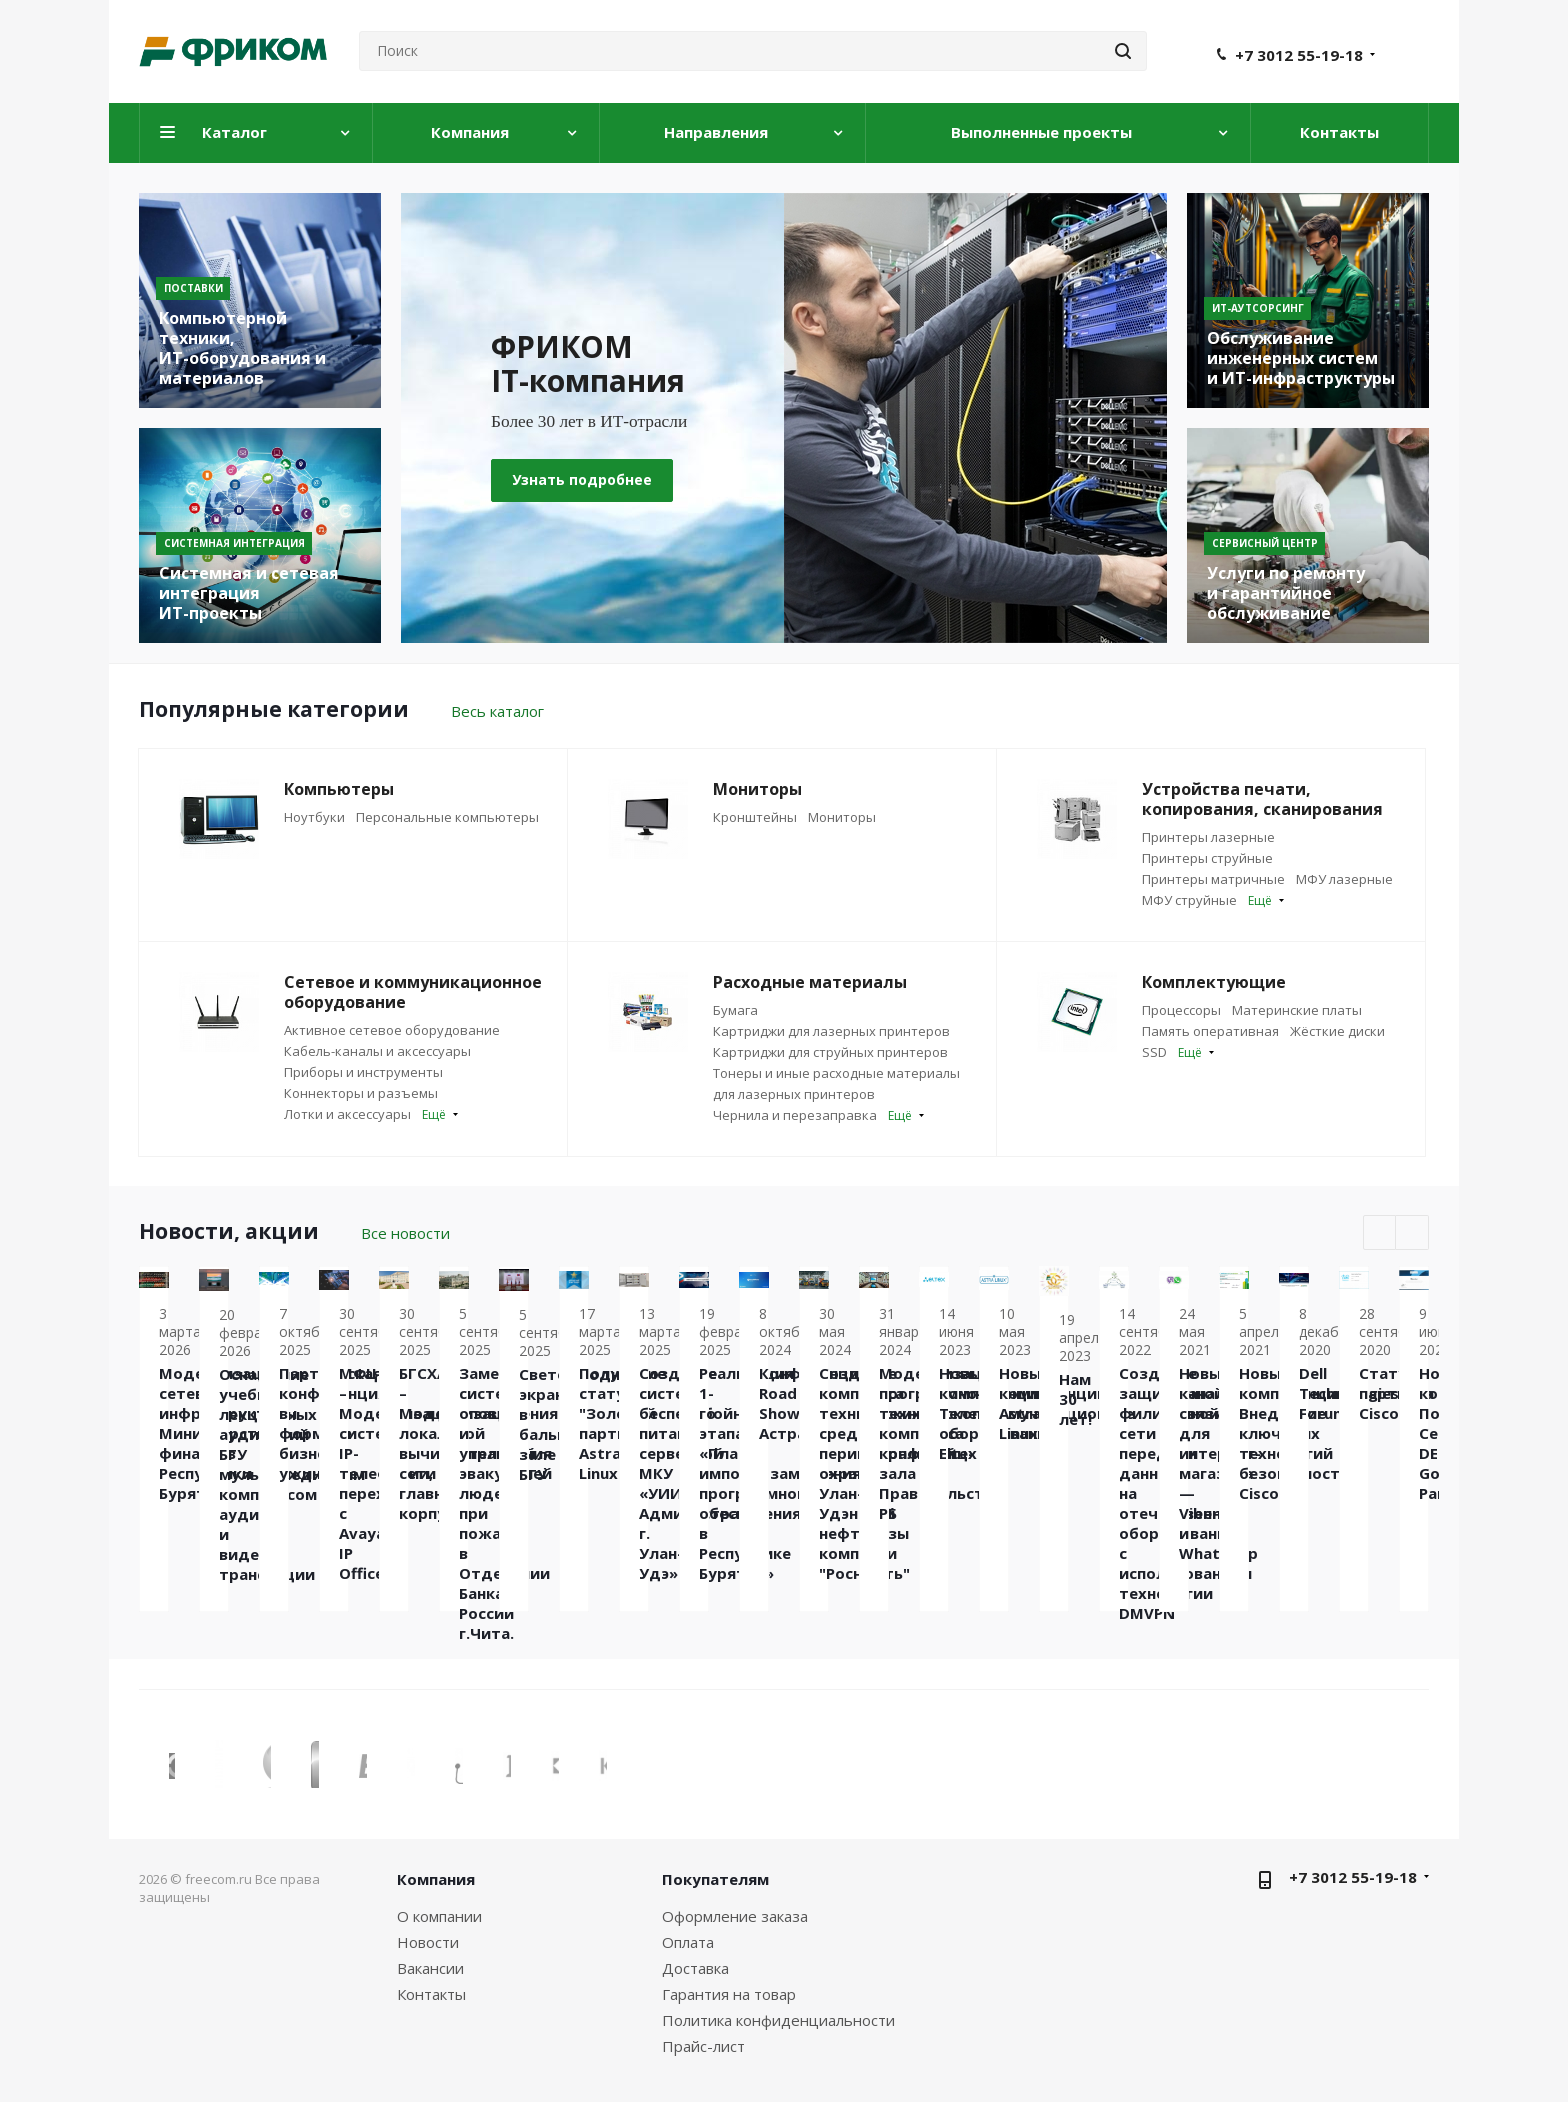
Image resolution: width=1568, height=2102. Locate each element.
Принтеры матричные (1213, 879)
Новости (428, 1942)
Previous (1380, 1233)
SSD (1154, 1052)
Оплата (688, 1942)
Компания (436, 1879)
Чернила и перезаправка (795, 1115)
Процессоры (1181, 1010)
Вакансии (430, 1968)
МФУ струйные (1189, 900)
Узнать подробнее (582, 479)
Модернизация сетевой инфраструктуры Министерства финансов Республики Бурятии (254, 1483)
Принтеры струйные (1207, 858)
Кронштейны (755, 817)
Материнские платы (1297, 1010)
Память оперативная (1210, 1031)
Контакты (431, 1994)
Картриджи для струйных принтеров (830, 1052)
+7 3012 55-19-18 (1299, 55)
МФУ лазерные (1344, 879)
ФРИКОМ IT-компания (614, 363)
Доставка (695, 1968)
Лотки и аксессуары (347, 1114)
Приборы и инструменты (363, 1072)
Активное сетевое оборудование (392, 1030)
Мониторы (842, 817)
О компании (439, 1916)
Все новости (405, 1233)
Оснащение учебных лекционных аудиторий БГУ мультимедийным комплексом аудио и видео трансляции (519, 1529)
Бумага (735, 1010)
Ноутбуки (314, 817)
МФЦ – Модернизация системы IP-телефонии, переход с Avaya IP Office (1044, 1499)
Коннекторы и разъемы (361, 1093)
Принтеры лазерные (1208, 837)
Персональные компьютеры (447, 817)
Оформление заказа (735, 1916)
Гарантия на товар (729, 1994)
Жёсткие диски (1337, 1031)
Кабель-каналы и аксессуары (377, 1051)
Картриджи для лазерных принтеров (831, 1031)
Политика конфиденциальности (778, 2020)
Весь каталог (497, 711)
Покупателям (715, 1879)
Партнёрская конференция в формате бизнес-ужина (781, 1450)
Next (1412, 1233)
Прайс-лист (703, 2046)
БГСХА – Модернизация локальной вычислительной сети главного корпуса (1308, 1486)
